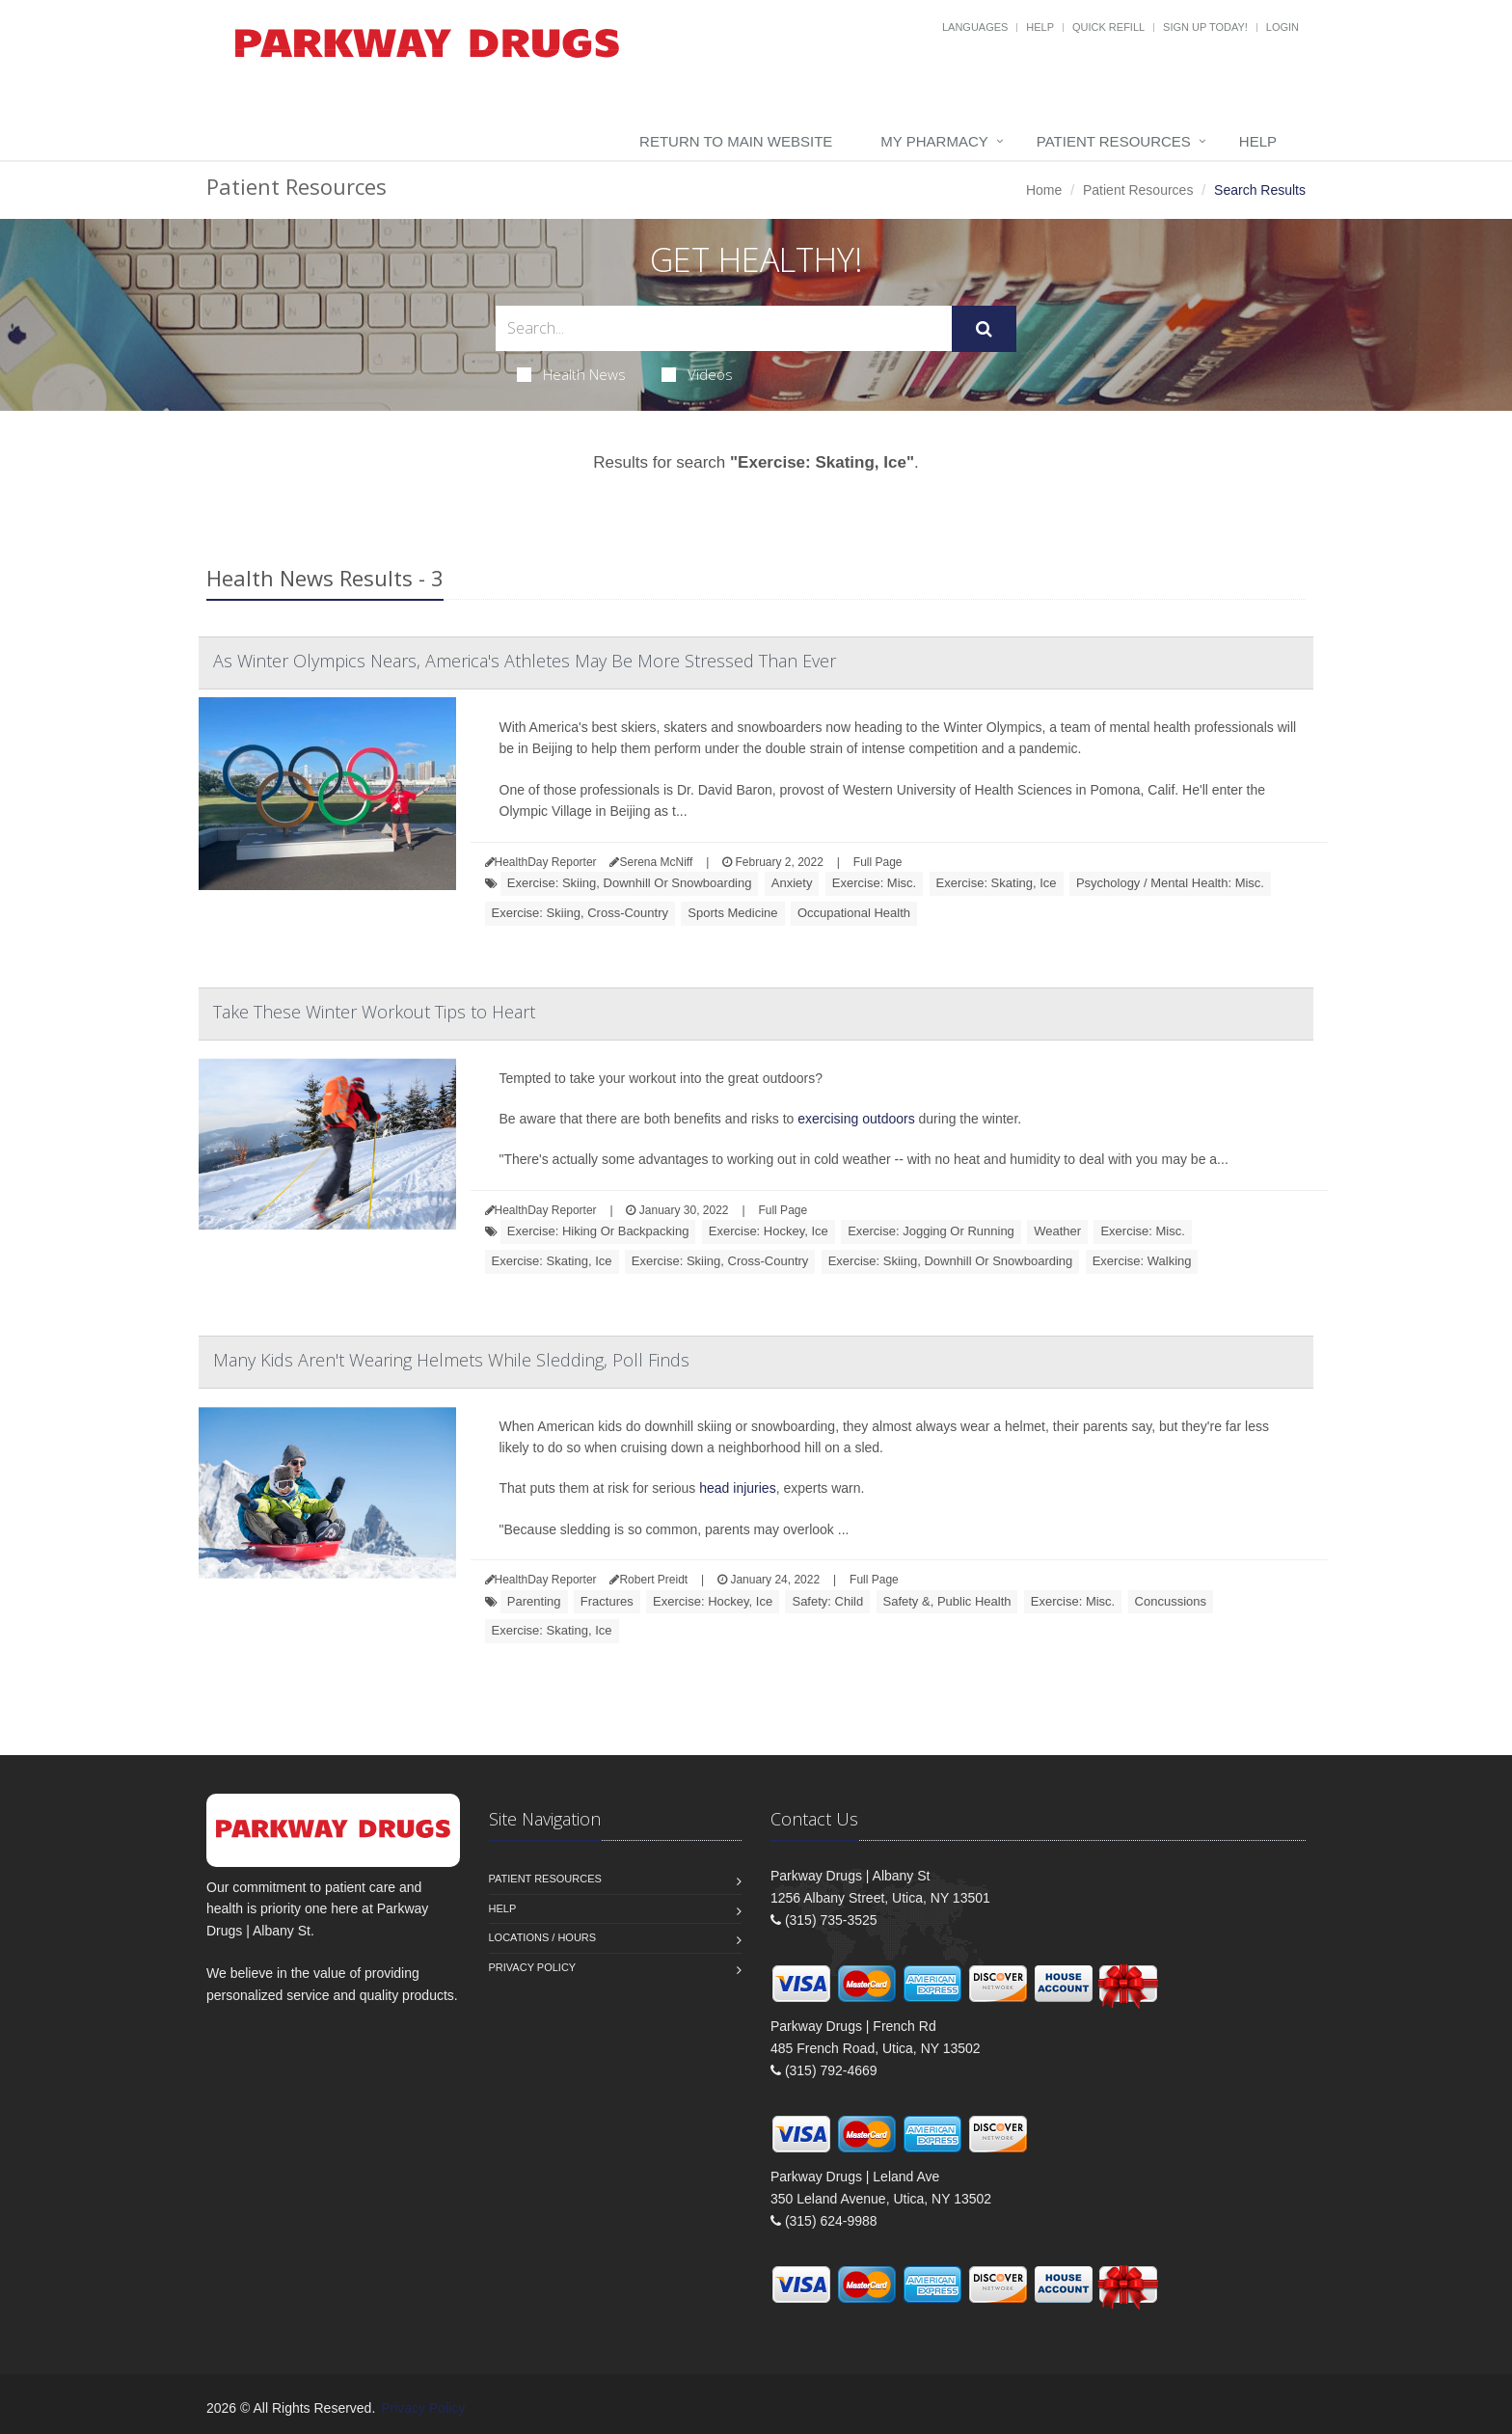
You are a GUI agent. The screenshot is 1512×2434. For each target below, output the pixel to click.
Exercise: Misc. (874, 883)
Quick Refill (1108, 27)
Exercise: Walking (1142, 1261)
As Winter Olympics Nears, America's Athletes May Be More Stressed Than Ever (524, 660)
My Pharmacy (933, 141)
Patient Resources (1114, 141)
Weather (1057, 1231)
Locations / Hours (543, 1937)
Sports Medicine (732, 913)
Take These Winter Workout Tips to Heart (374, 1011)
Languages (975, 27)
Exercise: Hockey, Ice (768, 1231)
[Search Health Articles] (724, 328)
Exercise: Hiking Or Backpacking (598, 1231)
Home (1044, 190)
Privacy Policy (533, 1967)
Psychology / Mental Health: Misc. (1170, 883)
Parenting (534, 1601)
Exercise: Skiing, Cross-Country (580, 913)
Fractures (607, 1601)
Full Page (878, 862)
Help (1040, 27)
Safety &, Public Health (947, 1601)
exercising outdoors (855, 1118)
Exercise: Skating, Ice (996, 883)
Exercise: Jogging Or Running (931, 1231)
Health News (571, 374)
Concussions (1170, 1601)
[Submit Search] (984, 329)
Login (1282, 27)
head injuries (737, 1488)
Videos (697, 374)
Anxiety (792, 883)
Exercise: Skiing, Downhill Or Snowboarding (629, 883)
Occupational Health (853, 913)
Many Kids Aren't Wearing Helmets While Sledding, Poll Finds (451, 1359)
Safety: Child (827, 1601)
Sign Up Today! (1205, 27)
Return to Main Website (735, 141)
